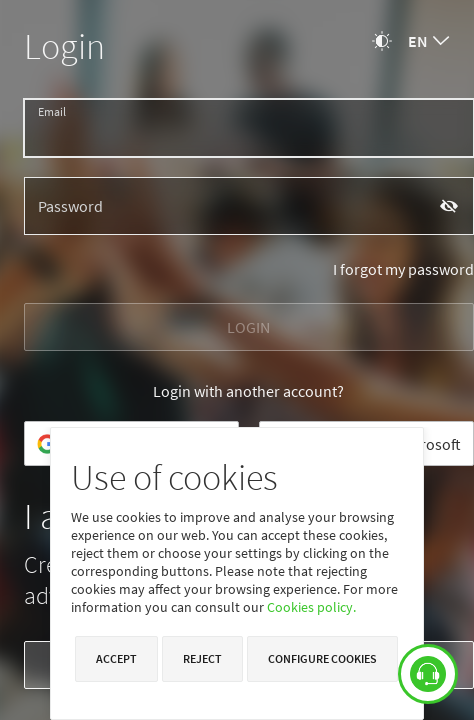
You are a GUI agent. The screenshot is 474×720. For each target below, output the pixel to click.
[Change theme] (382, 41)
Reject (202, 658)
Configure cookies (322, 658)
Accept (116, 658)
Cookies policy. (311, 607)
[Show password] (449, 205)
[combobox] (428, 41)
